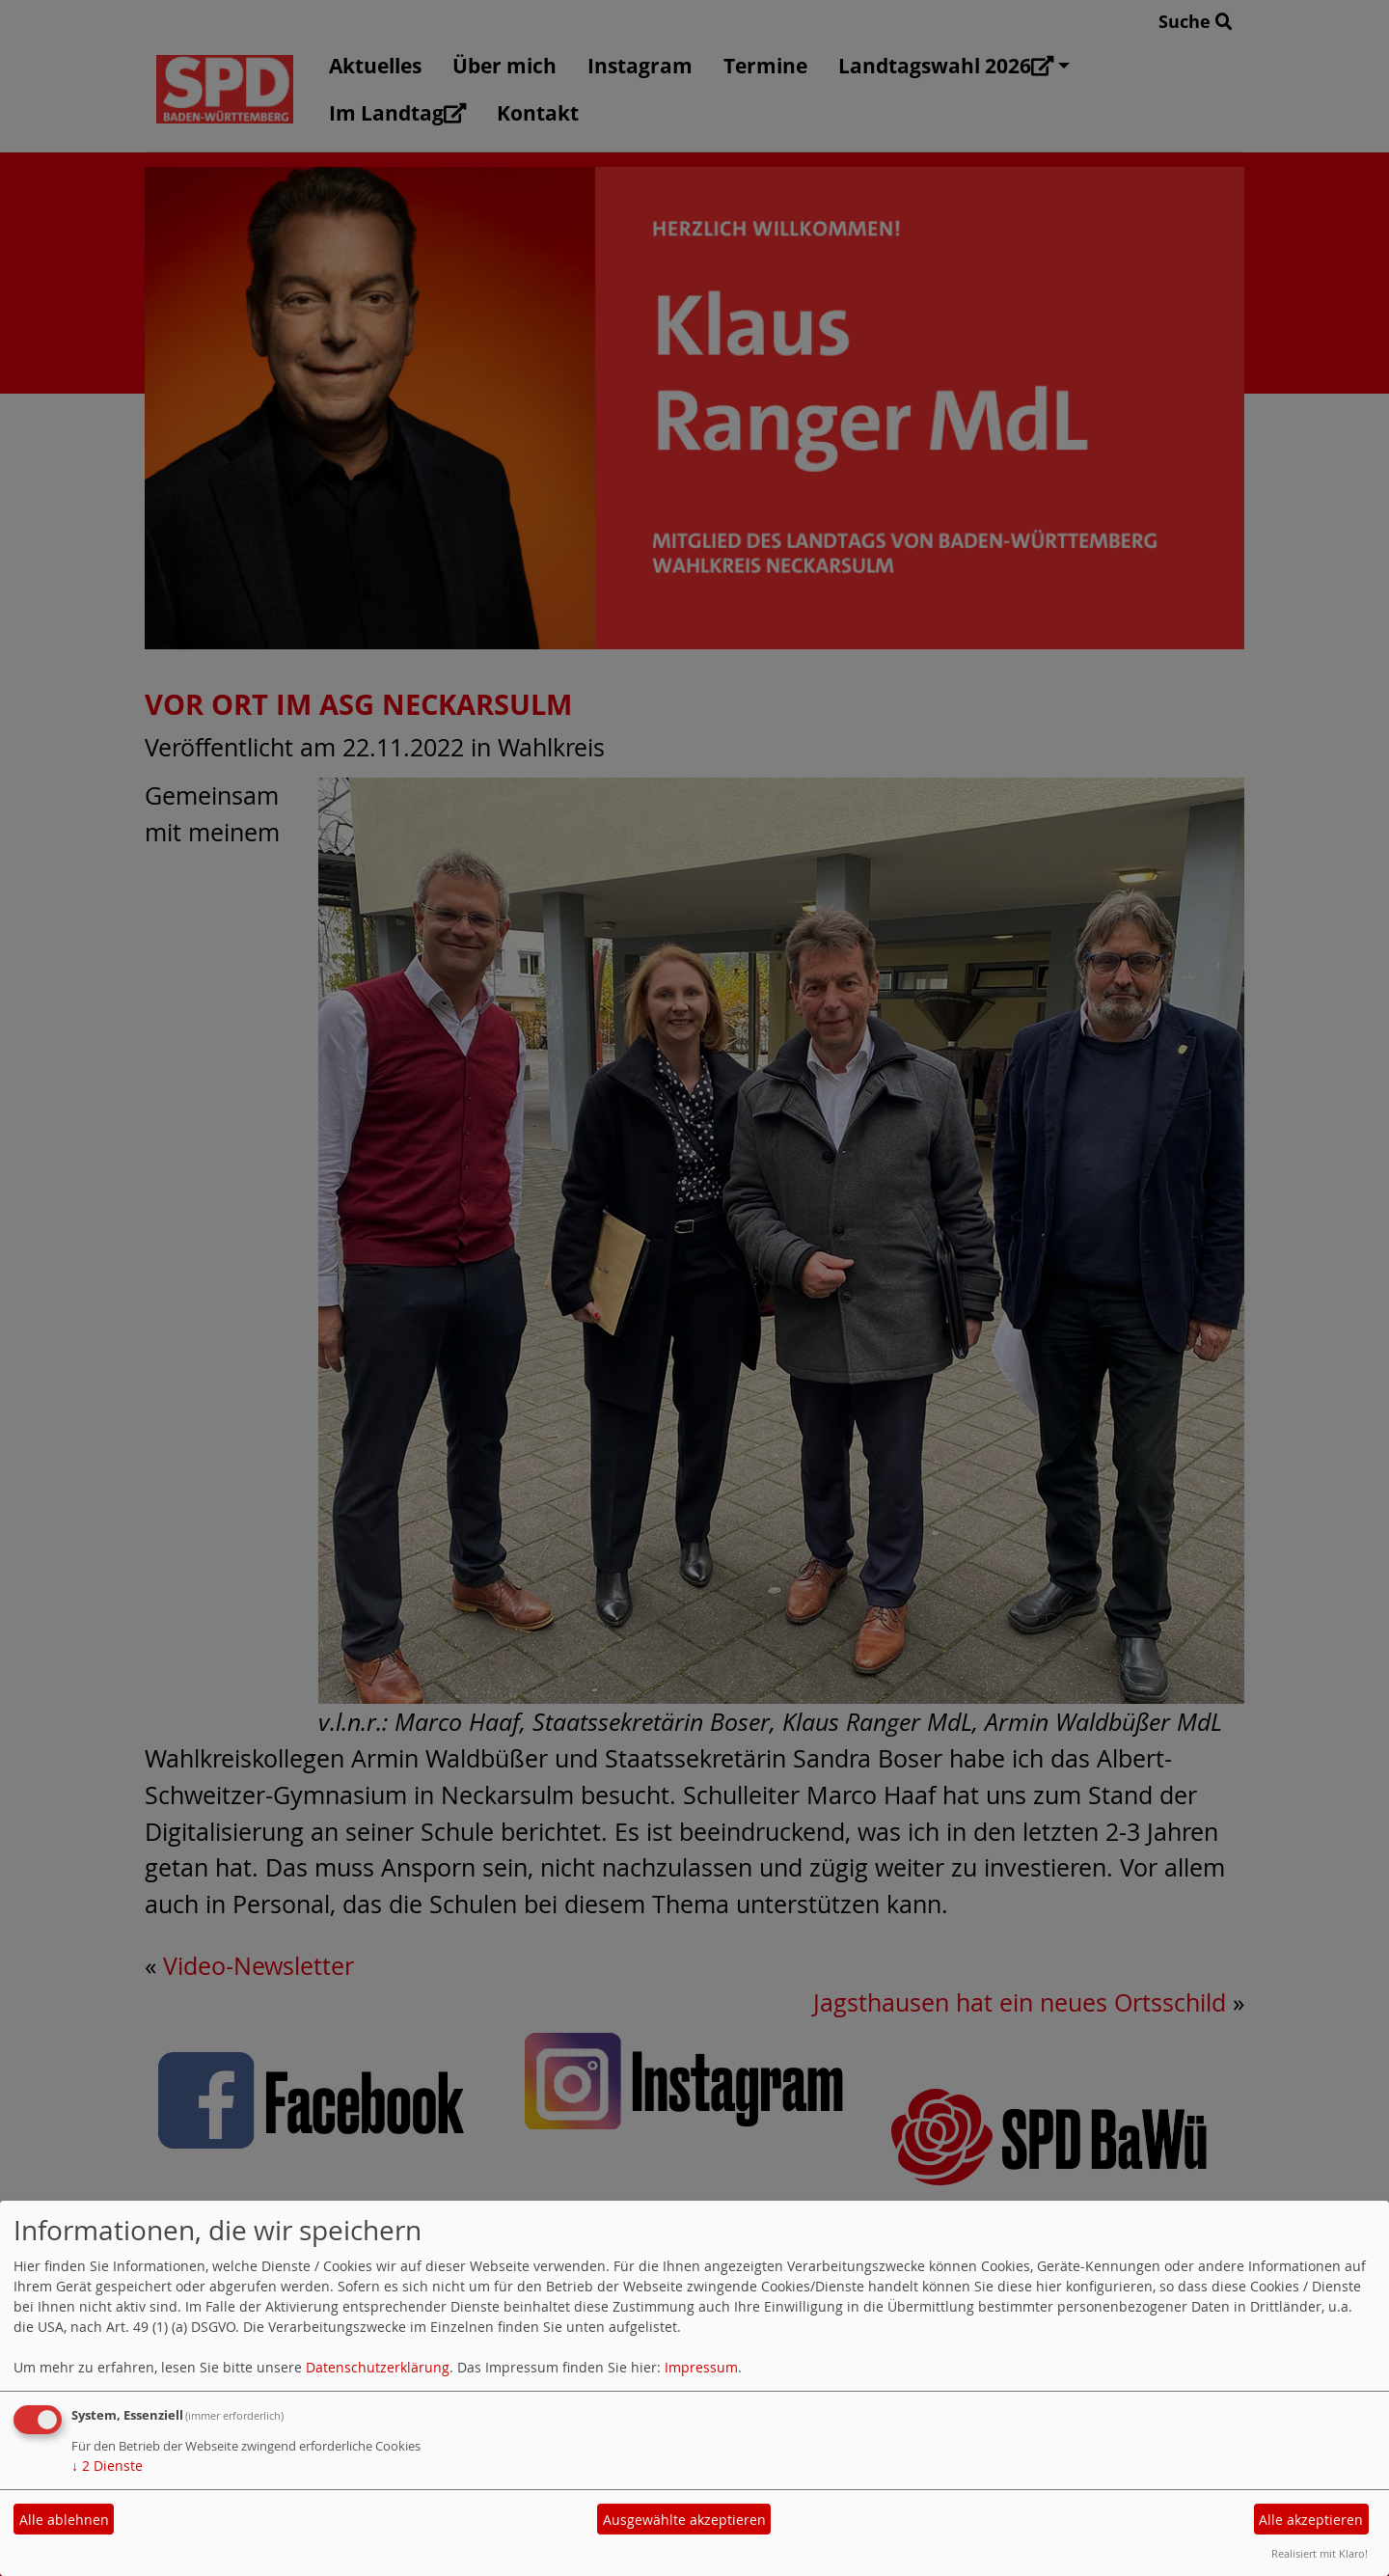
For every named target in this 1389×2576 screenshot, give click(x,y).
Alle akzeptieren (1311, 2519)
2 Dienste (107, 2465)
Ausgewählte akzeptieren (684, 2519)
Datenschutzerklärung (377, 2367)
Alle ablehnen (64, 2519)
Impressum (701, 2367)
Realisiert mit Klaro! (1319, 2553)
